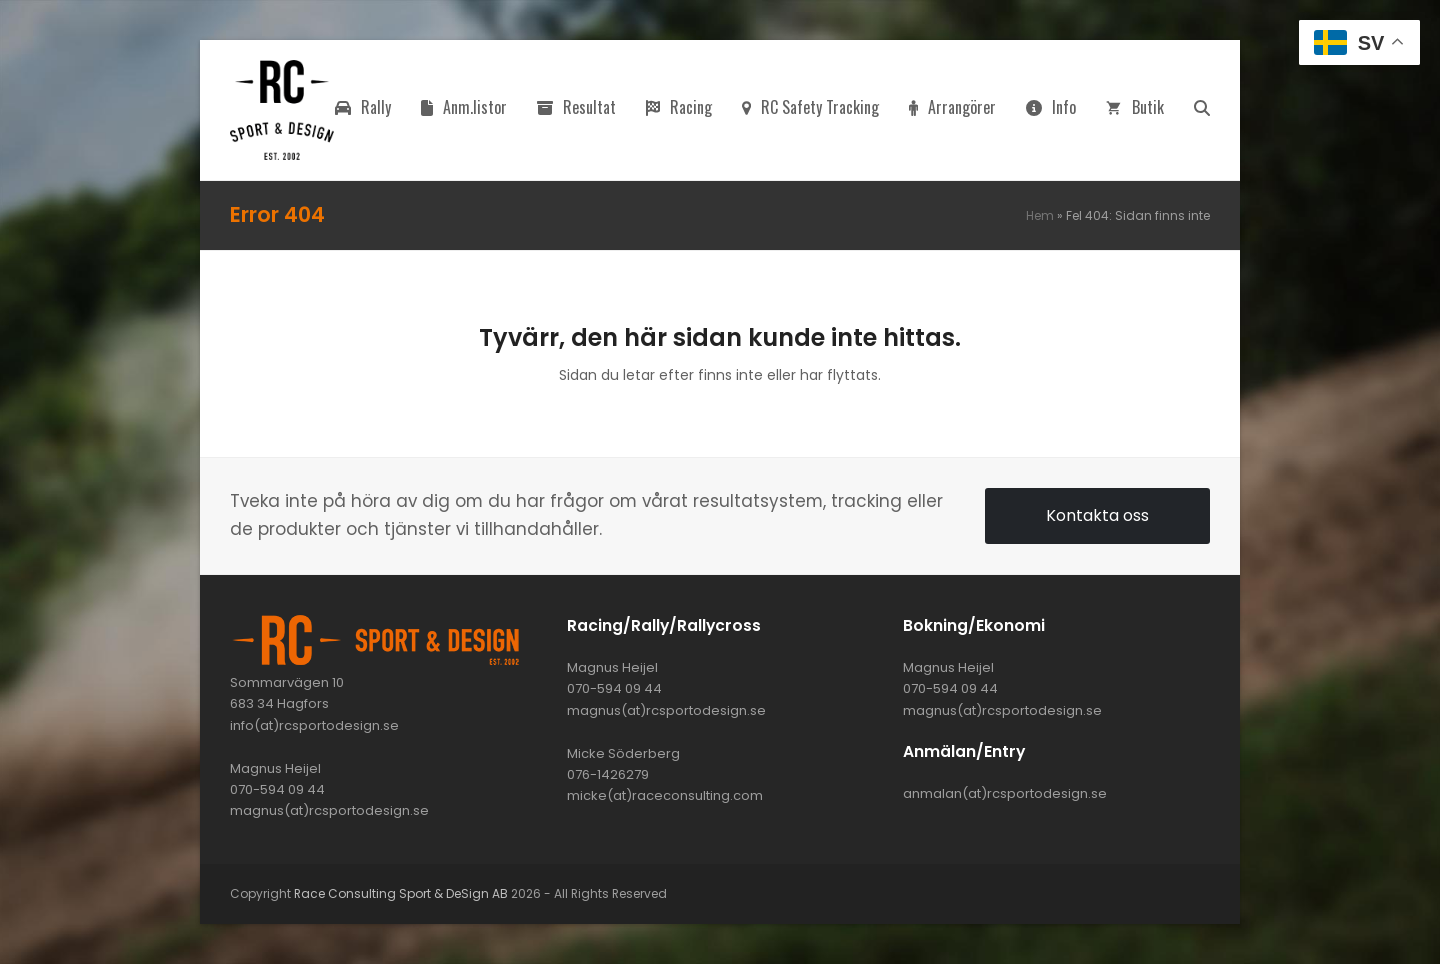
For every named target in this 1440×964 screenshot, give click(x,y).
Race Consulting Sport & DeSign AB (401, 893)
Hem (1040, 215)
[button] (1202, 110)
